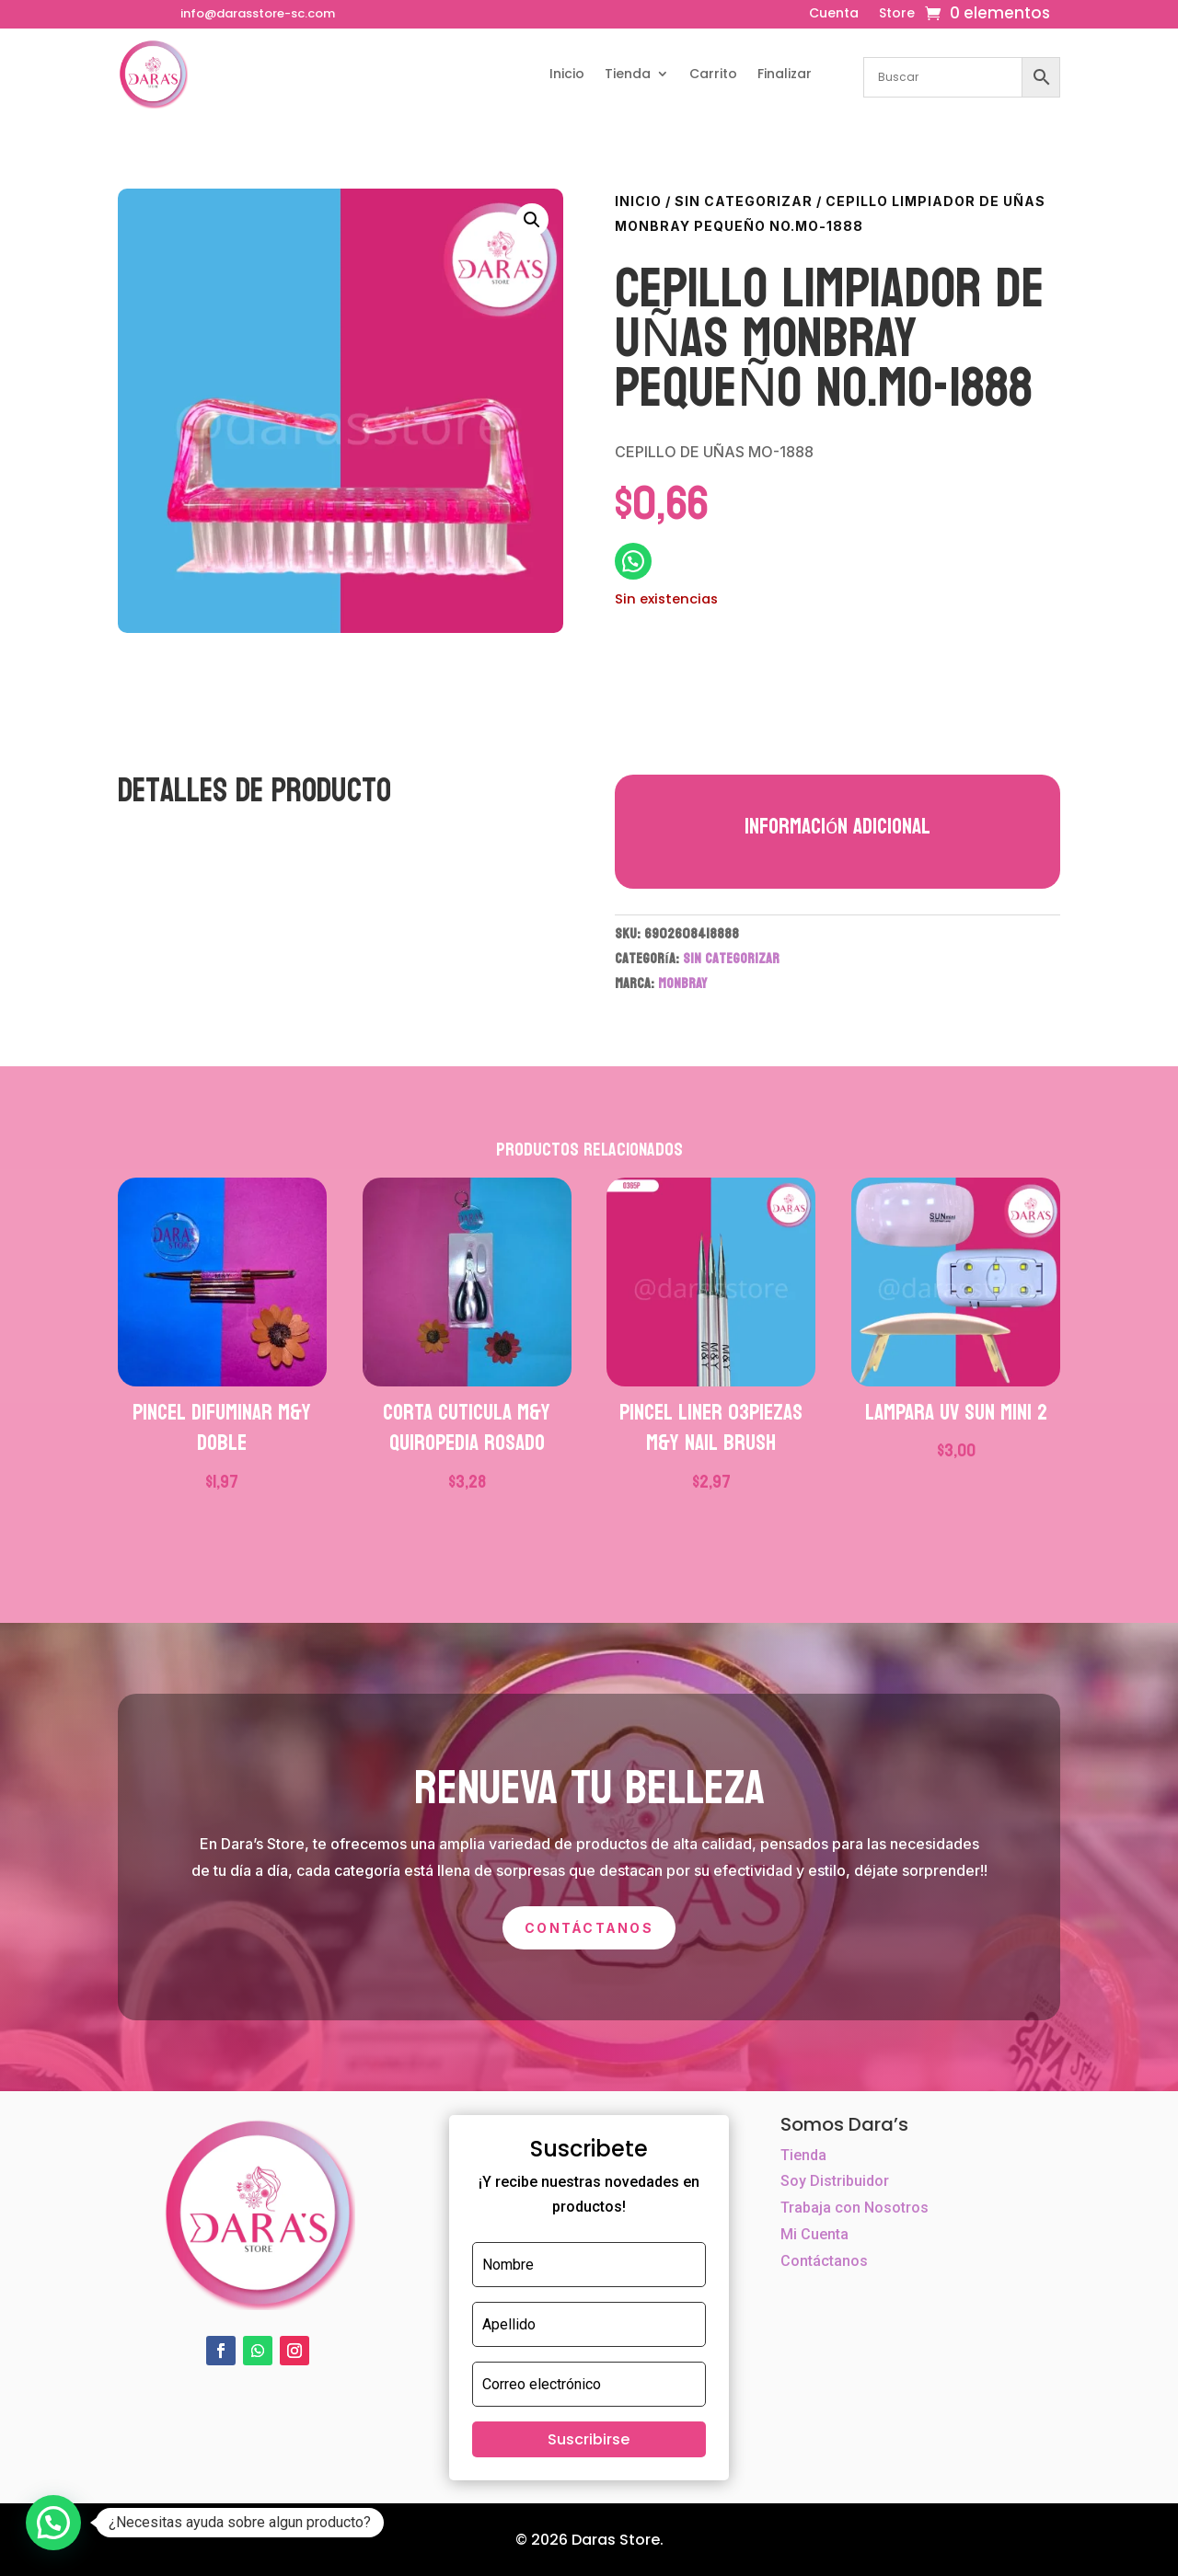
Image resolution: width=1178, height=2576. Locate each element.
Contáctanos (589, 1928)
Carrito (713, 73)
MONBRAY (682, 983)
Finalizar (784, 73)
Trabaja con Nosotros (854, 2207)
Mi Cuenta (814, 2234)
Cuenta (834, 14)
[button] (532, 219)
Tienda (628, 73)
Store (897, 14)
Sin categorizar (744, 201)
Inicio (566, 73)
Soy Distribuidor (834, 2181)
